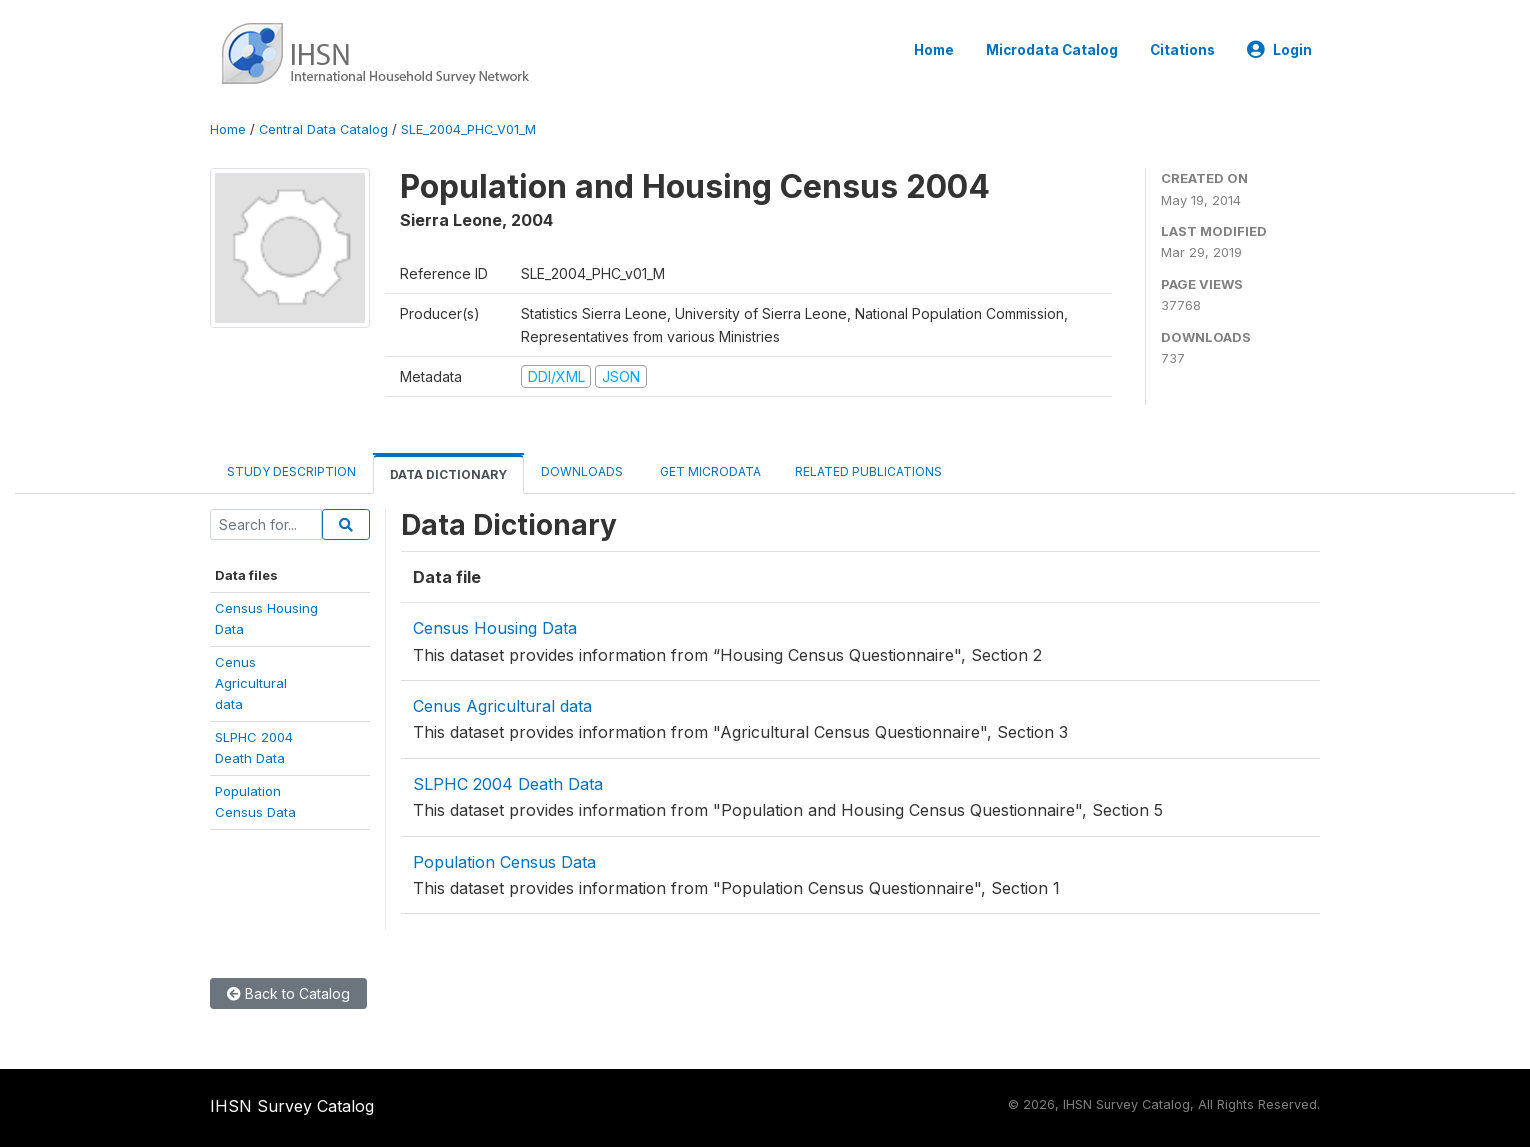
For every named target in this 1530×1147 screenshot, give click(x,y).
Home (934, 50)
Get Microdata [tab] (709, 471)
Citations (1182, 50)
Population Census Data (504, 862)
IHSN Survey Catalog (292, 1106)
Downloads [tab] (582, 471)
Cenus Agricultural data (502, 706)
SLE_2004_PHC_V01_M (468, 129)
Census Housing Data (495, 628)
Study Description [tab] (291, 471)
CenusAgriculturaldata (251, 683)
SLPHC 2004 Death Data (508, 784)
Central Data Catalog (323, 129)
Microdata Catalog (1052, 50)
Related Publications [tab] (868, 471)
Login (1279, 50)
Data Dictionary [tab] (448, 474)
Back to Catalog (288, 993)
